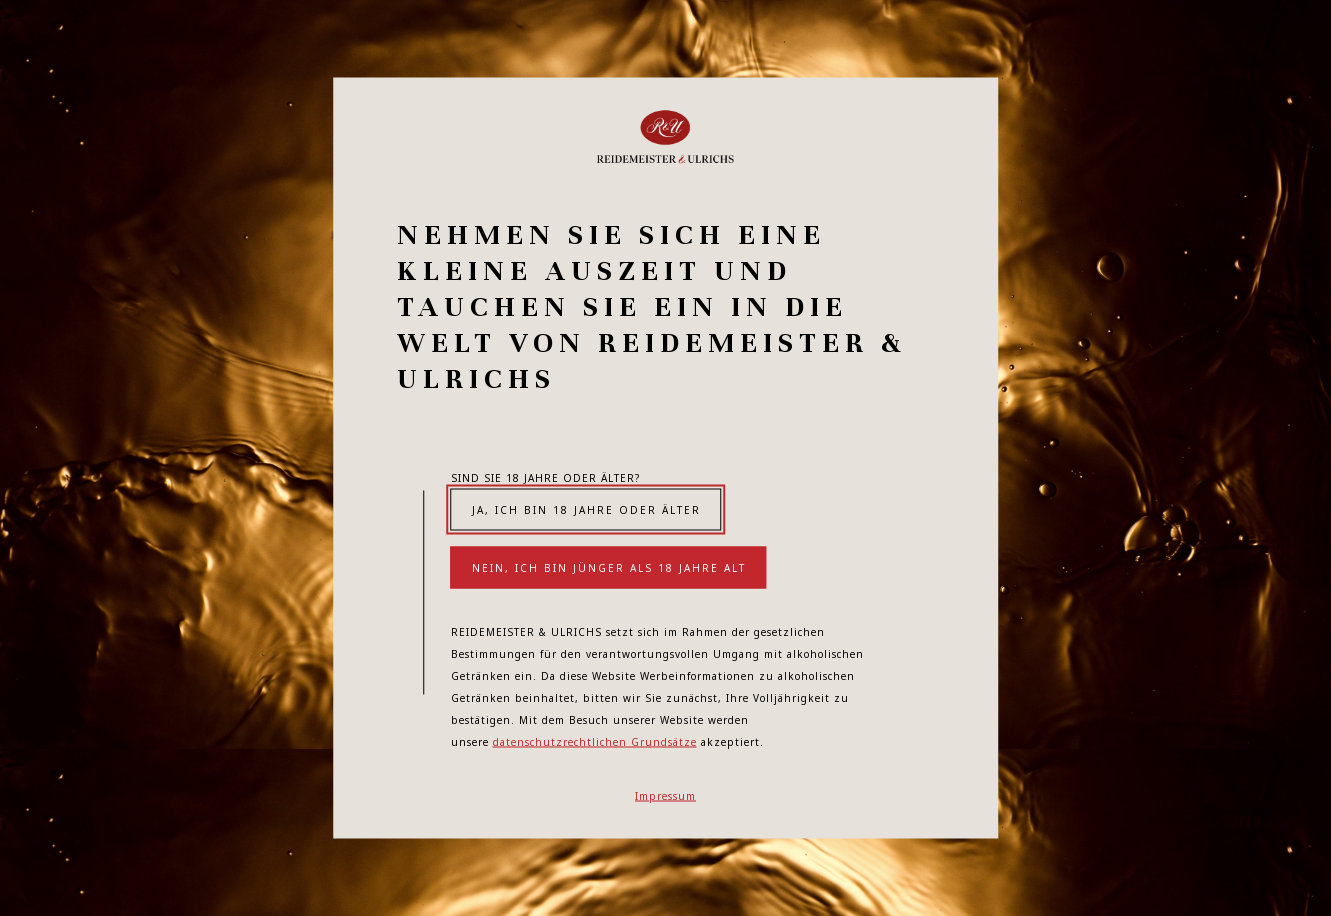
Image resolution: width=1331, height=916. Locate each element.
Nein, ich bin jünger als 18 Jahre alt (609, 568)
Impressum (665, 796)
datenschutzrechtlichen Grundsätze (595, 742)
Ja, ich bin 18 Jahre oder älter (586, 510)
